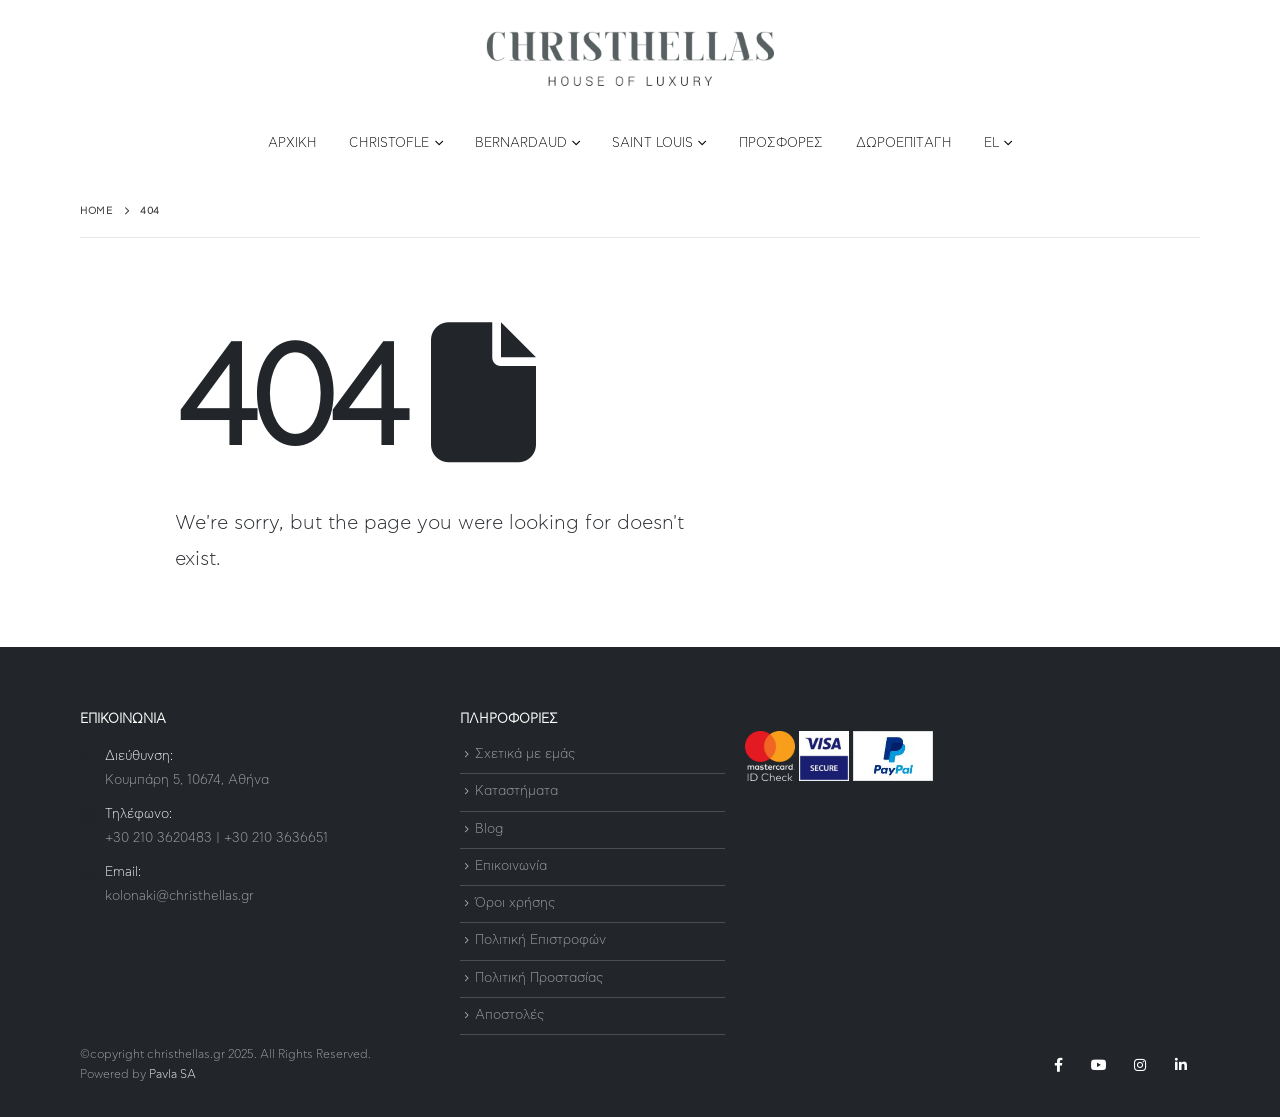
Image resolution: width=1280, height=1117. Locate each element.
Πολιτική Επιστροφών (540, 941)
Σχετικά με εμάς (525, 754)
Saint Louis (652, 143)
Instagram (1140, 1065)
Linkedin (1181, 1065)
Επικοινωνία (511, 866)
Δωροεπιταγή (904, 143)
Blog (489, 829)
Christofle (389, 143)
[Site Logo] (630, 59)
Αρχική (293, 143)
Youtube (1099, 1065)
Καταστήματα (516, 792)
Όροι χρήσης (515, 903)
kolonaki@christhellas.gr (179, 896)
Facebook (1058, 1065)
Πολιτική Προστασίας (539, 978)
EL (991, 143)
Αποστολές (509, 1015)
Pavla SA (172, 1074)
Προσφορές (781, 143)
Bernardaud (521, 143)
